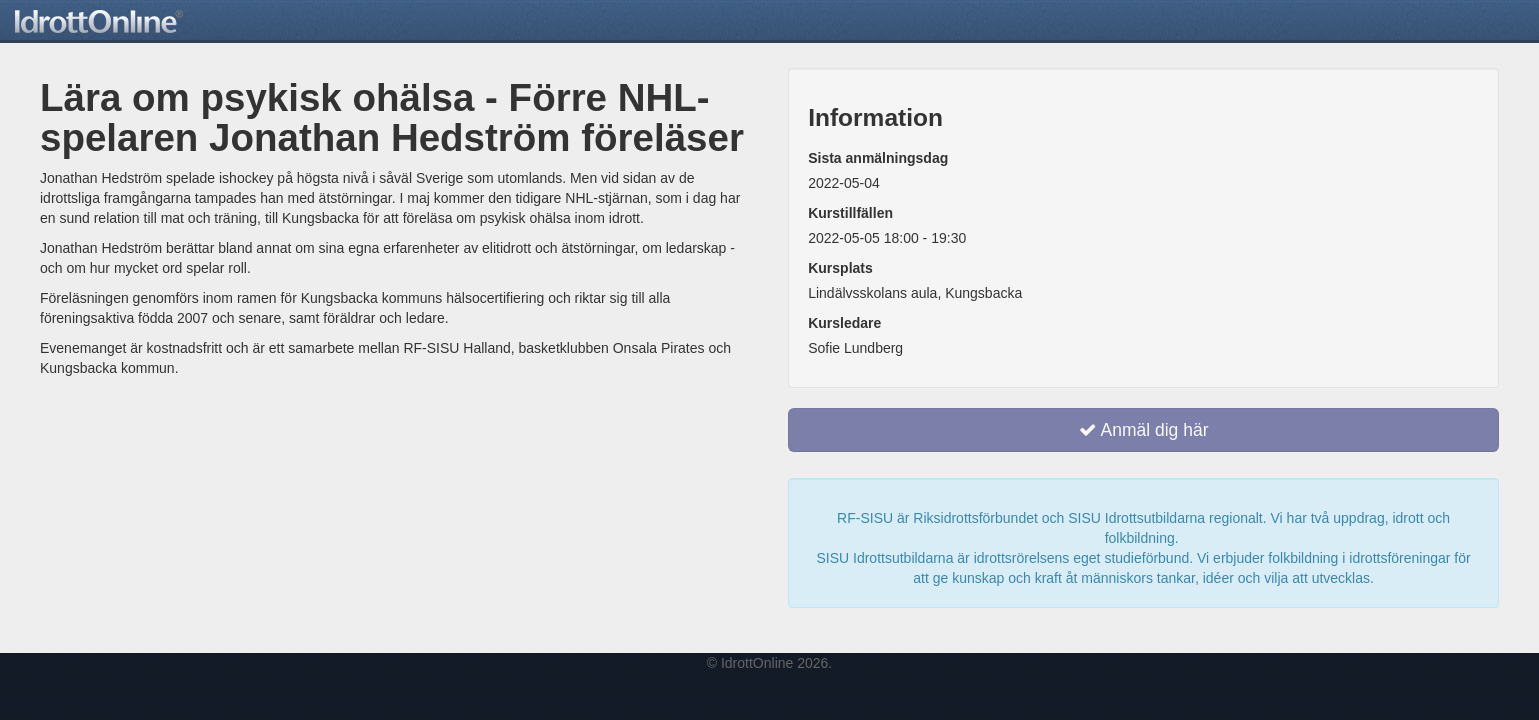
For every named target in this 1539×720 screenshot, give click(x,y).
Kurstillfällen (850, 213)
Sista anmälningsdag (878, 158)
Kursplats (840, 268)
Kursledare (844, 323)
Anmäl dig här (1144, 430)
